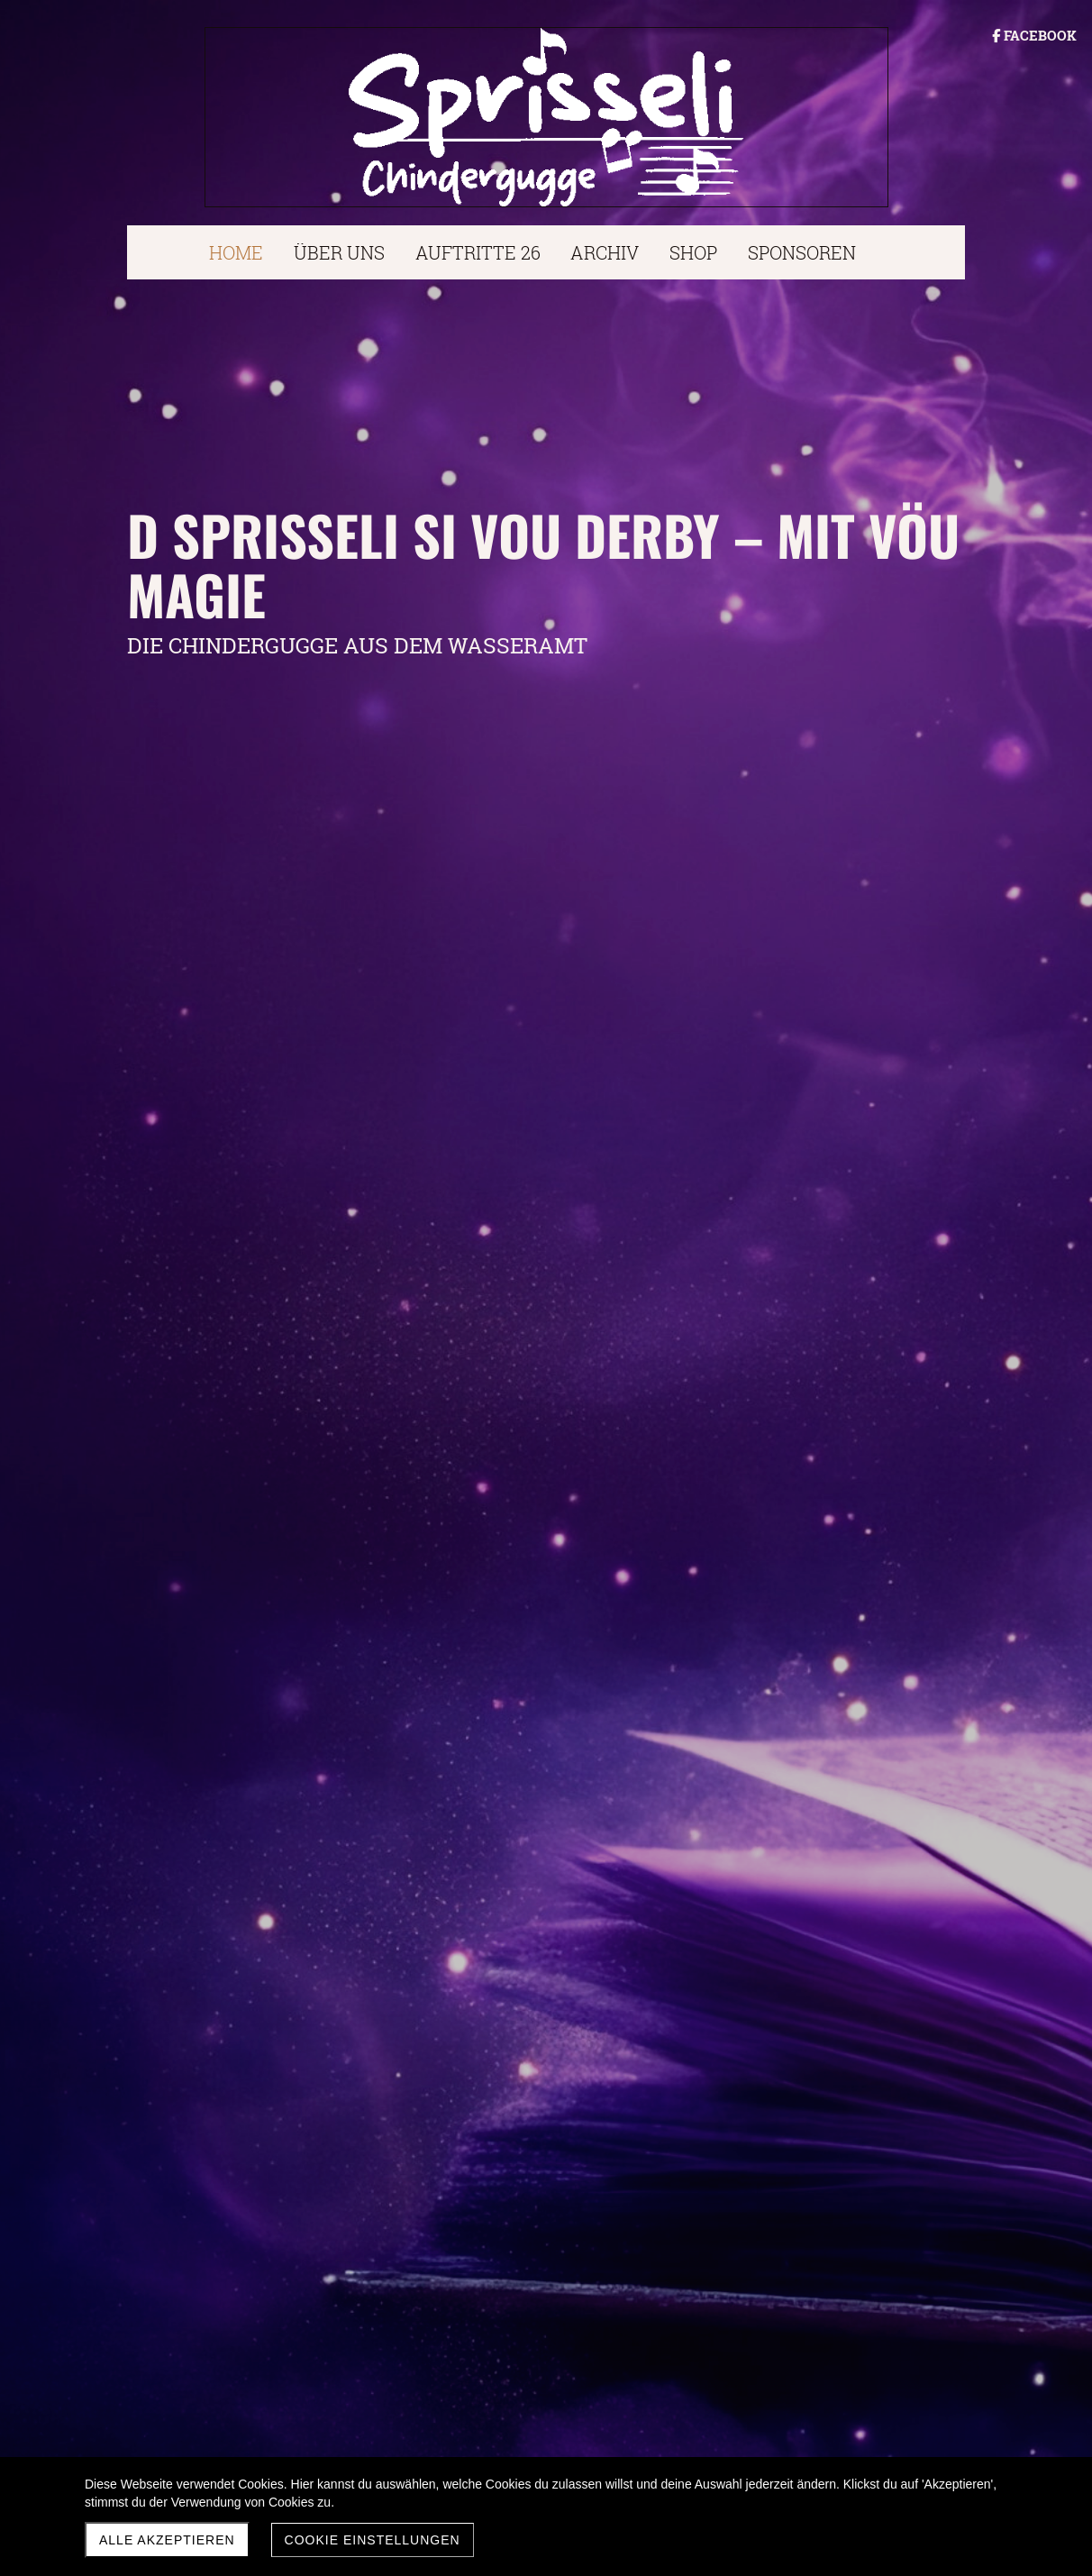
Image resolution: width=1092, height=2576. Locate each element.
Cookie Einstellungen (372, 2540)
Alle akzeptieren (167, 2540)
